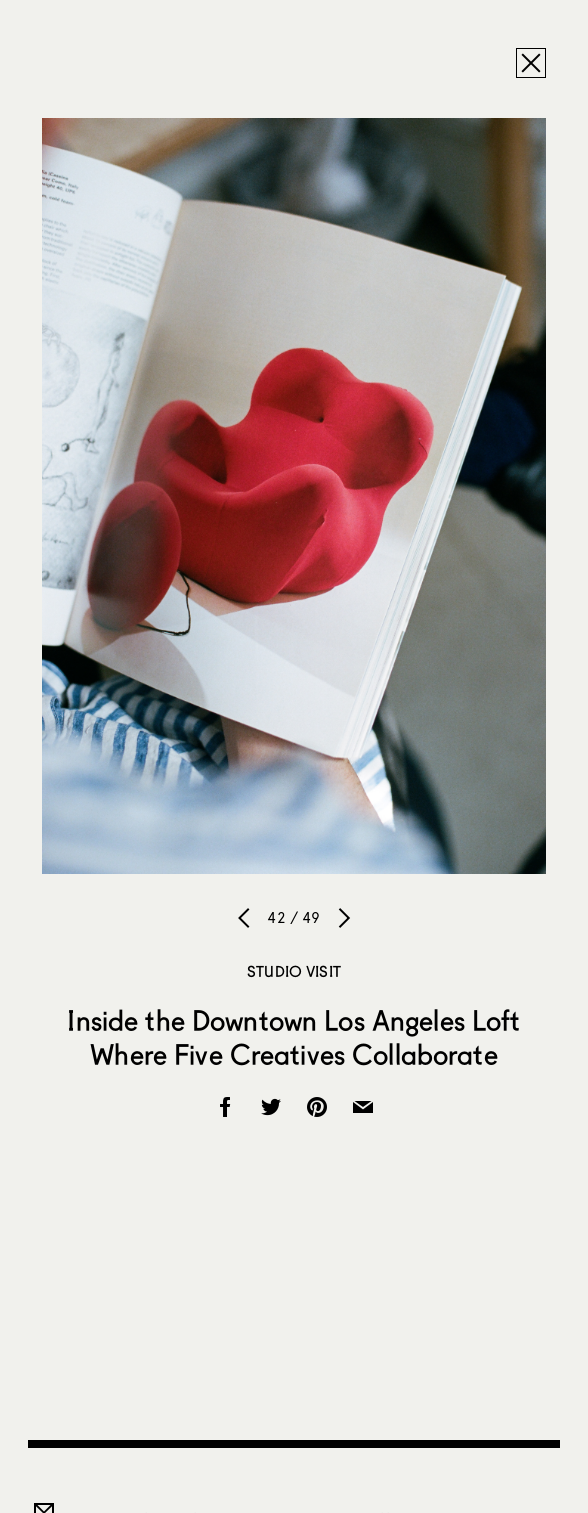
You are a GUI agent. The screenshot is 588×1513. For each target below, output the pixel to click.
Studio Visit (294, 971)
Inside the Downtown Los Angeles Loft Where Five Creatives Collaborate (293, 1037)
